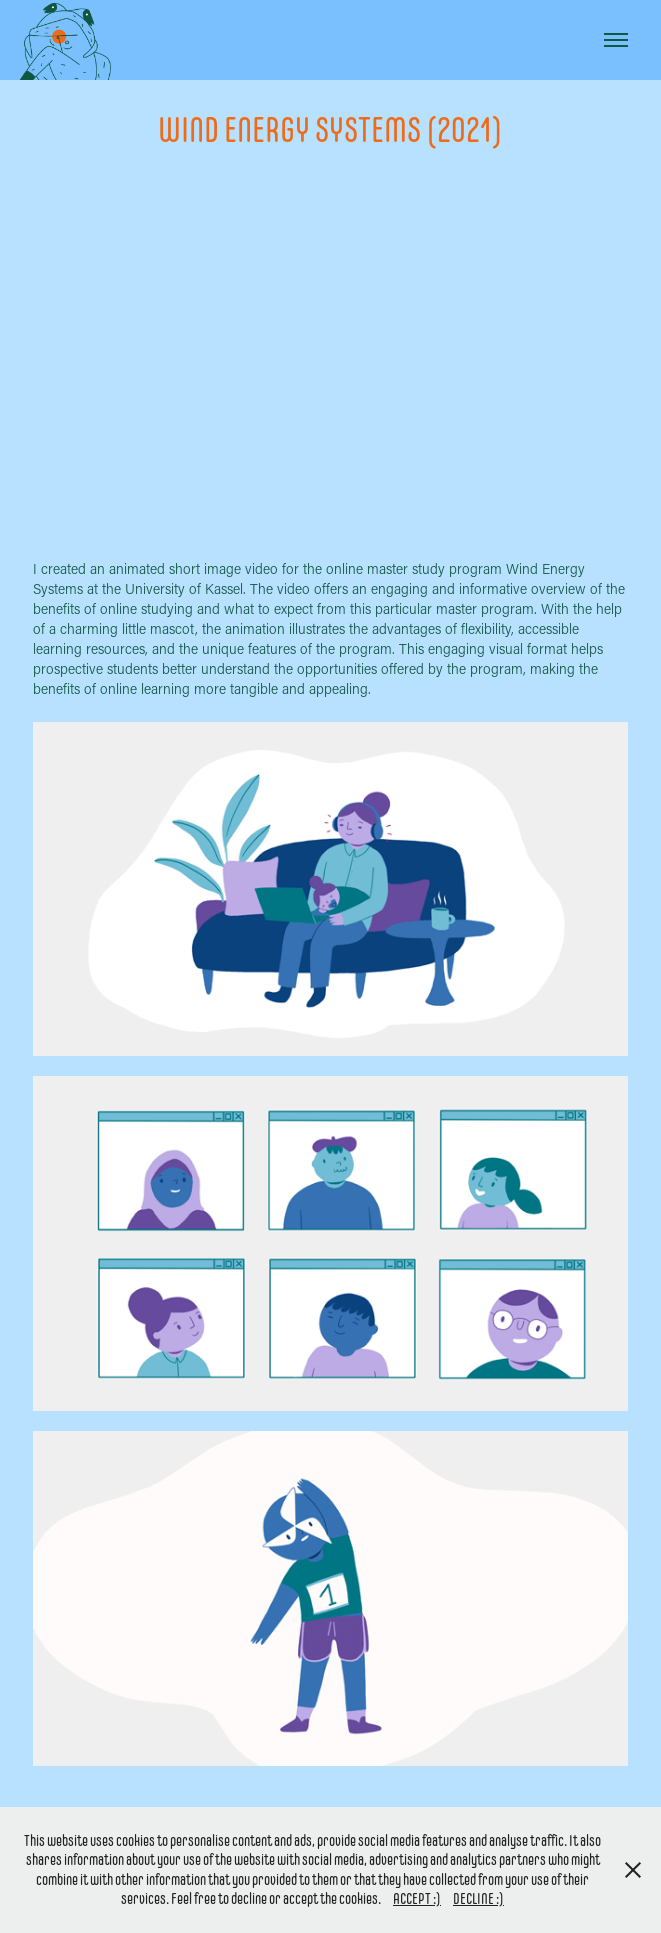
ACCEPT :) (417, 1898)
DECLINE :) (478, 1898)
